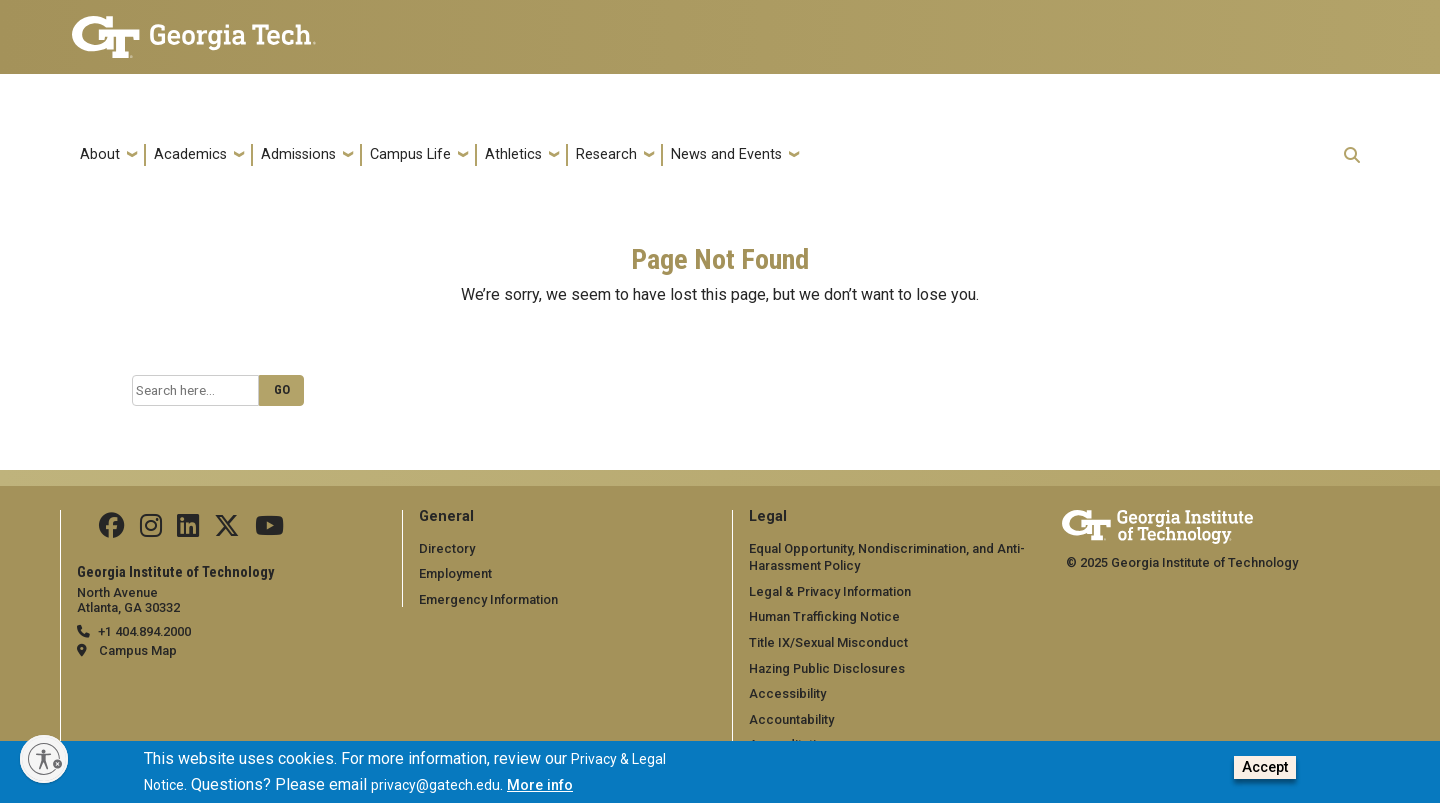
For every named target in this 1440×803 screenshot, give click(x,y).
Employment (455, 573)
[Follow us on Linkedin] (188, 530)
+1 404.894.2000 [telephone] (144, 631)
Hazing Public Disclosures (827, 668)
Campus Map (138, 650)
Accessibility (787, 693)
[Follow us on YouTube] (269, 530)
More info (540, 789)
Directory (447, 548)
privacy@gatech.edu (435, 789)
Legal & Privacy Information (830, 591)
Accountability (791, 719)
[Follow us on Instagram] (151, 530)
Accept (1265, 771)
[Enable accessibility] (44, 759)
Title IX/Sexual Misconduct (828, 642)
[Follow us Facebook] (112, 530)
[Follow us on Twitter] (227, 530)
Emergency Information (488, 599)
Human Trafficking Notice (824, 616)
